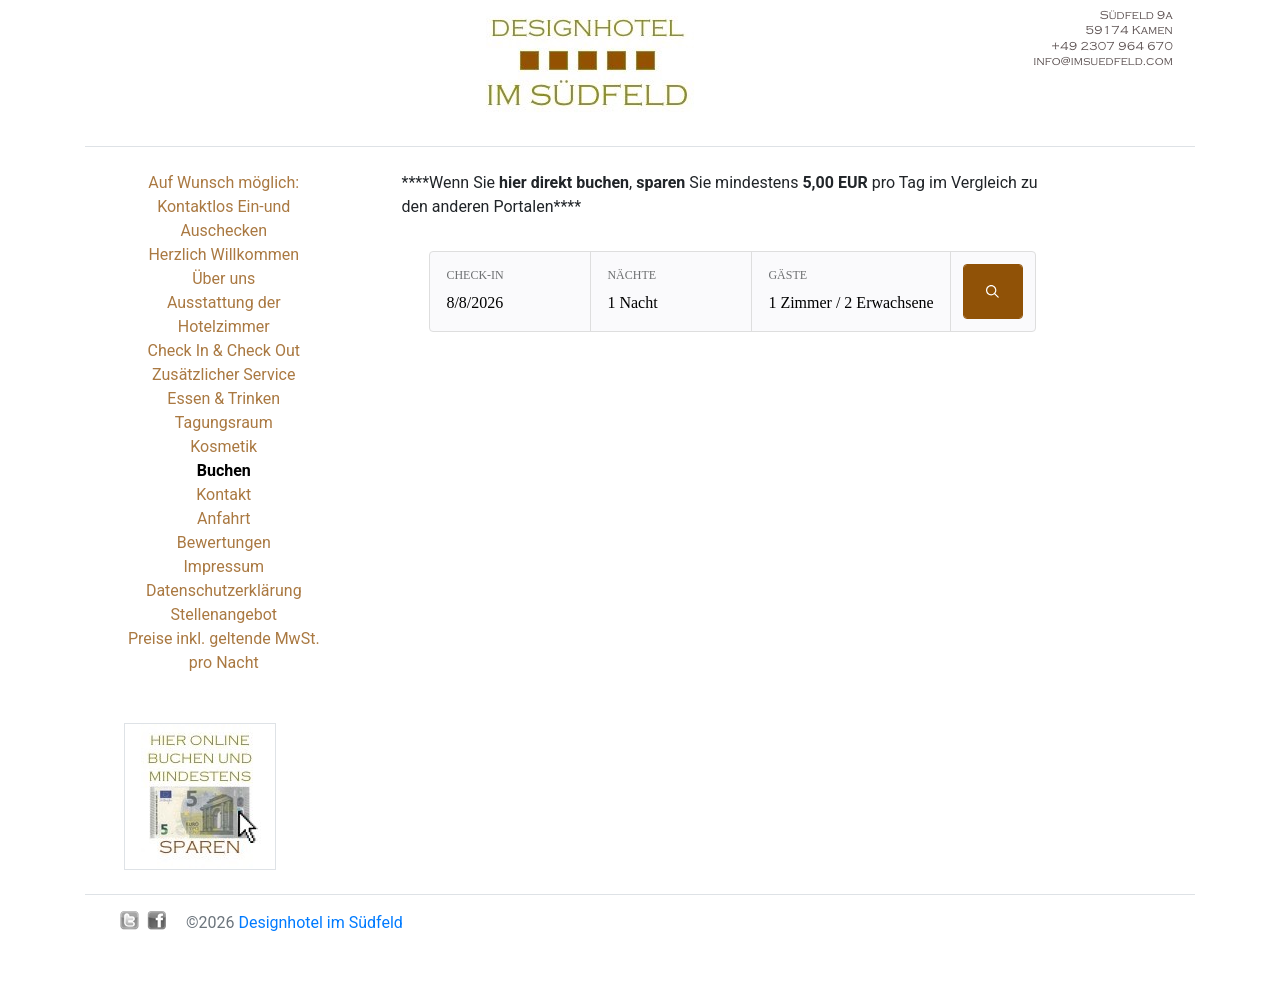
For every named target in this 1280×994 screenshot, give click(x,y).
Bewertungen (224, 542)
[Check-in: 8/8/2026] (510, 291)
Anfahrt (223, 518)
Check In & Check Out (224, 350)
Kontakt (223, 494)
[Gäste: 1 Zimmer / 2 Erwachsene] (850, 291)
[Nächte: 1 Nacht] (671, 291)
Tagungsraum (224, 422)
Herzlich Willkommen (223, 254)
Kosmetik (223, 446)
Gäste (787, 275)
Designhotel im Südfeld (320, 922)
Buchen (224, 470)
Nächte (631, 275)
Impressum (224, 566)
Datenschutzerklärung (224, 590)
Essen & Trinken (223, 398)
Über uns (223, 278)
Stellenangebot (223, 614)
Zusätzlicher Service (223, 374)
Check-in (474, 275)
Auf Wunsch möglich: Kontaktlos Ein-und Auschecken (223, 206)
